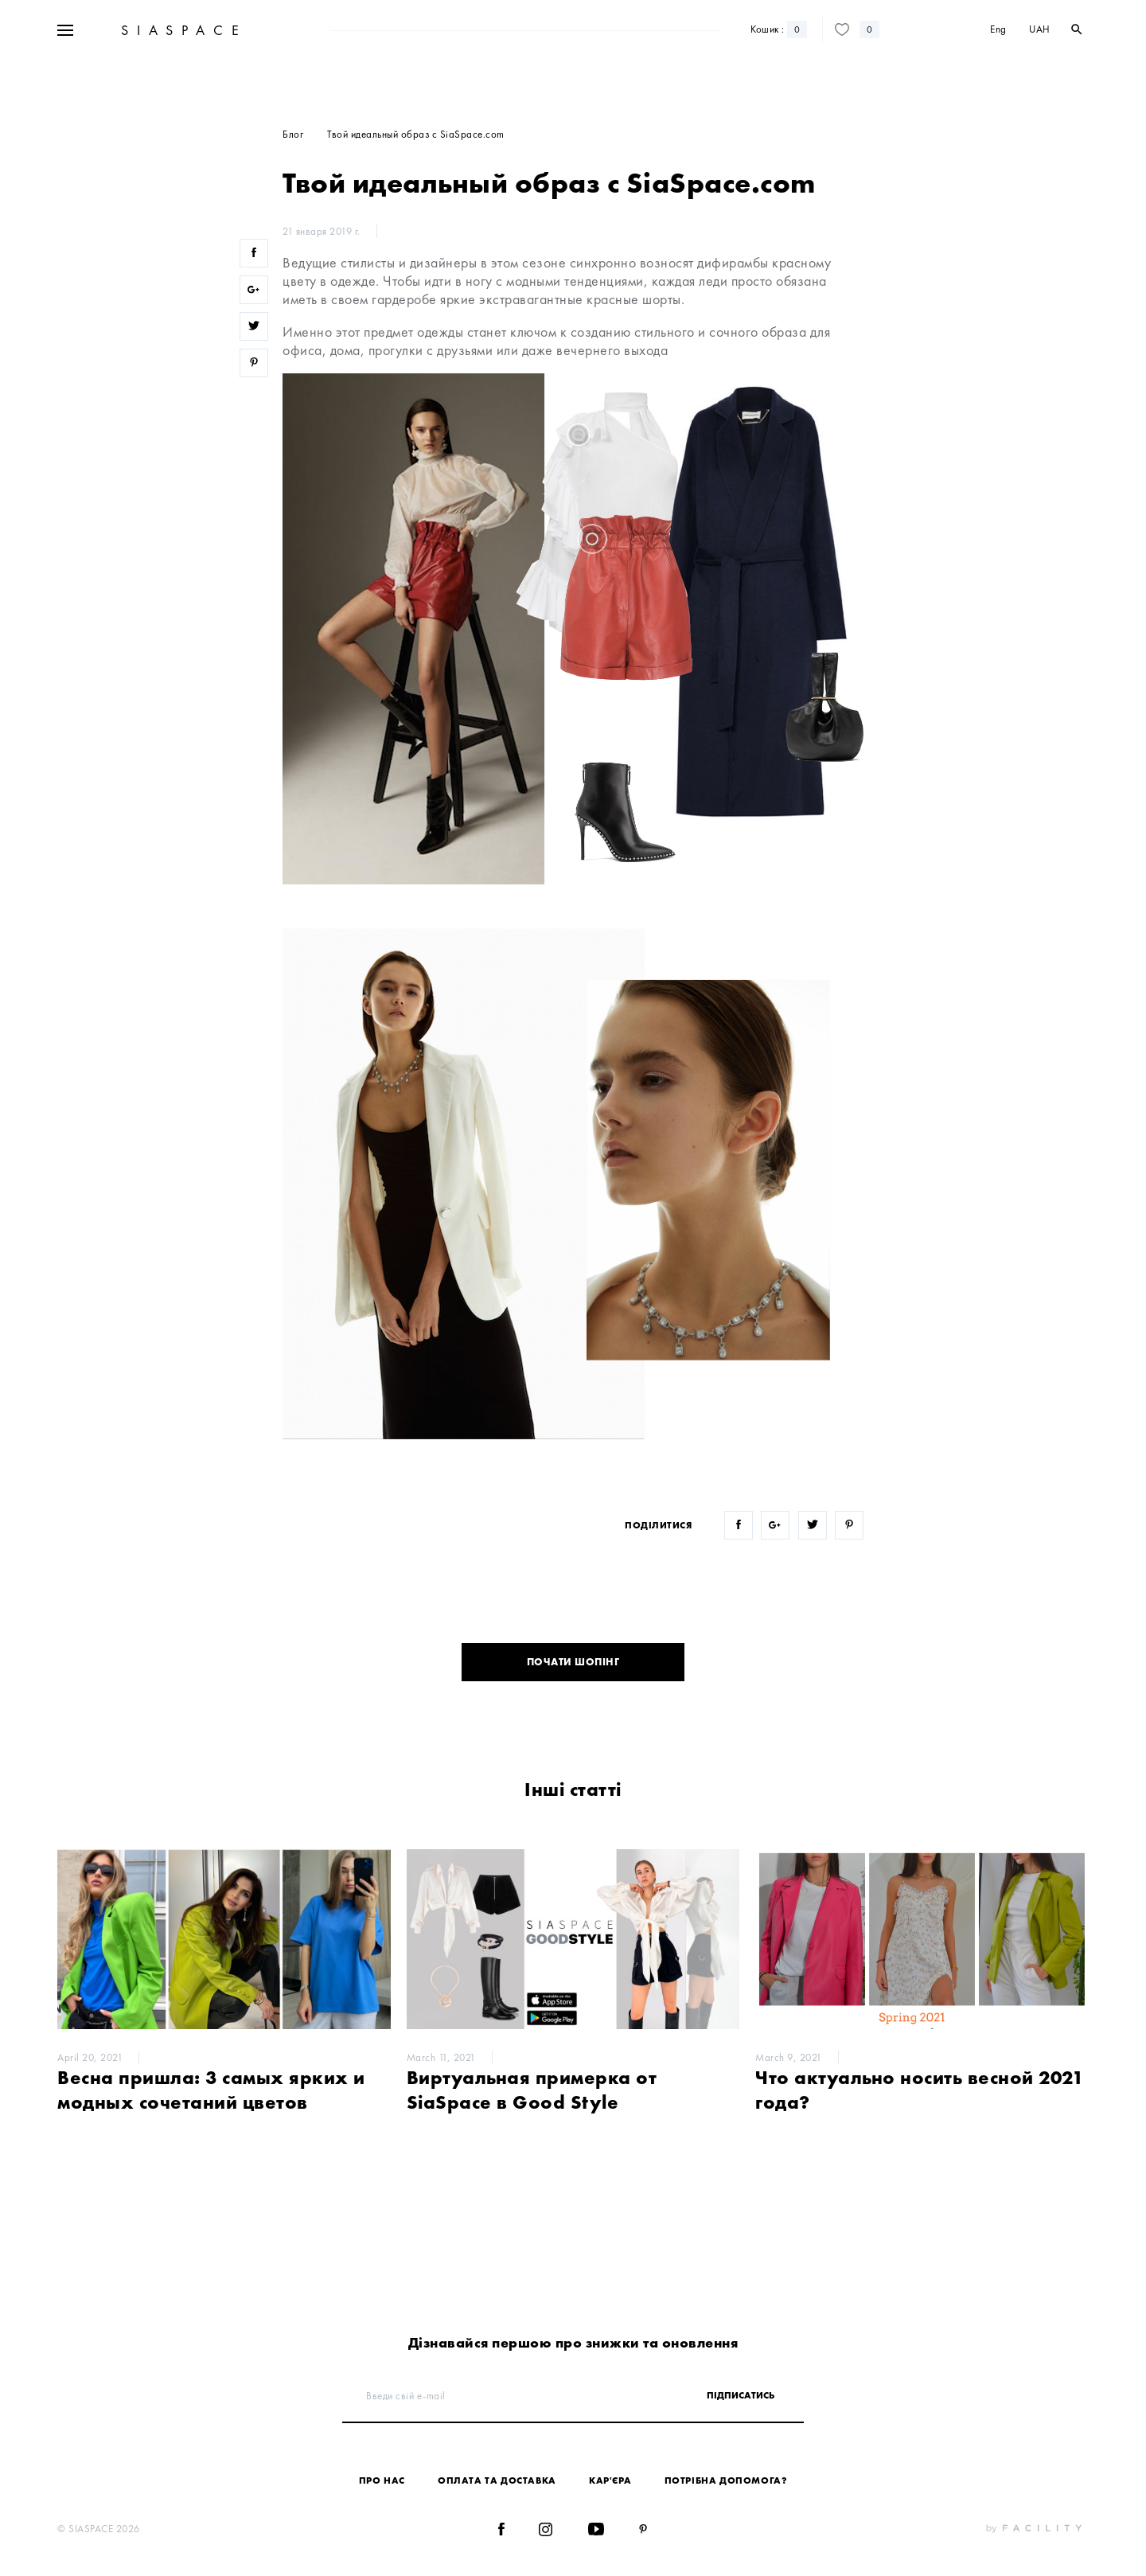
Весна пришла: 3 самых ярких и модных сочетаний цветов (211, 2089)
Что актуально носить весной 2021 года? (919, 2089)
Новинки (392, 31)
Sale (348, 31)
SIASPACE (182, 78)
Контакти (859, 31)
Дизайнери (452, 31)
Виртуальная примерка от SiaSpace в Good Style (532, 2089)
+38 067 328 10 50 (165, 30)
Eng (998, 77)
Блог (817, 31)
